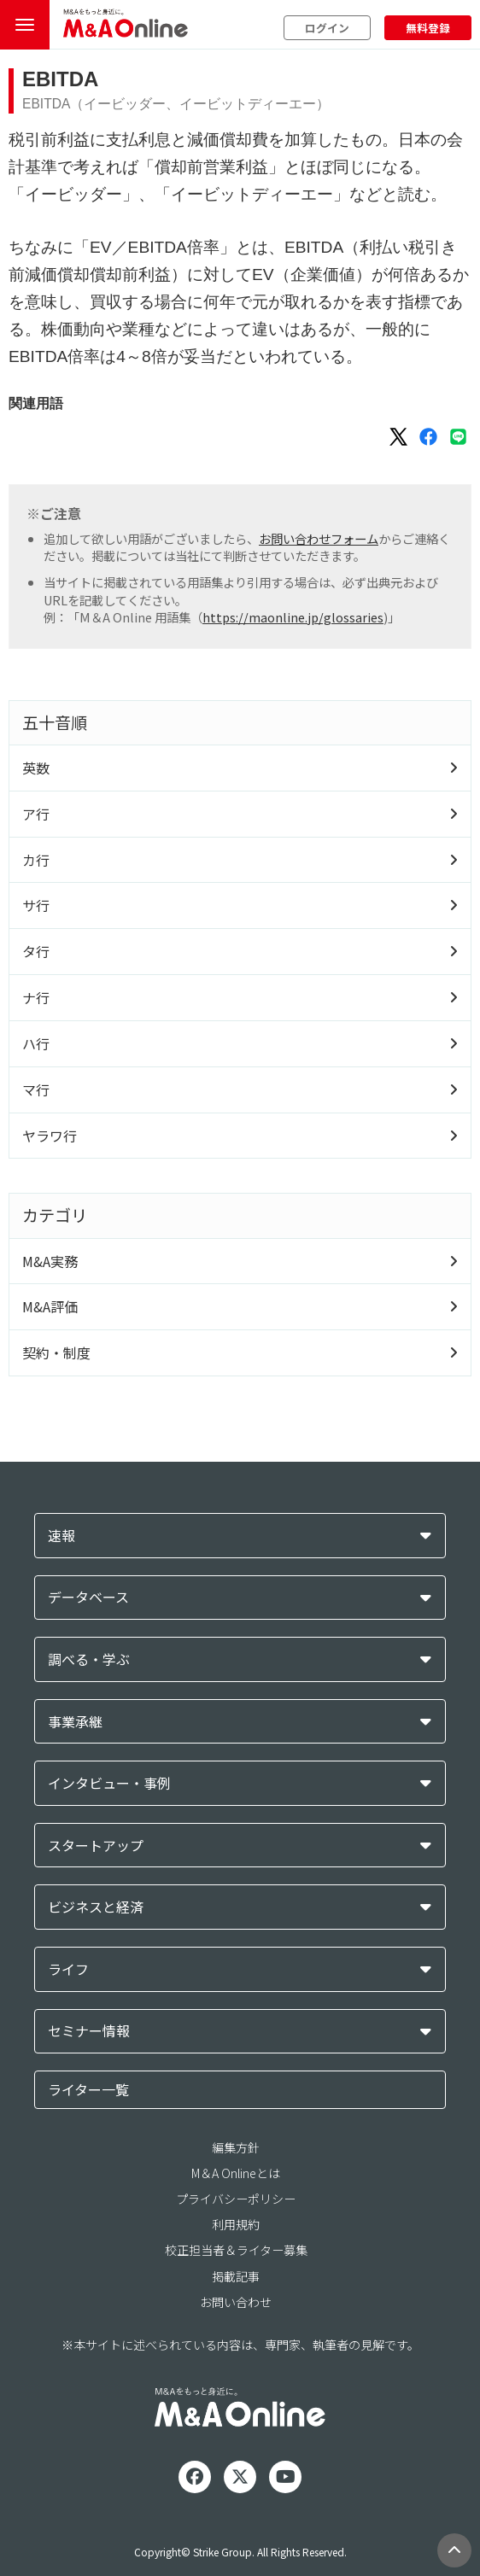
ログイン (327, 28)
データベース (88, 1597)
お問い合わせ (236, 2301)
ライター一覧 (88, 2089)
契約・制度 (56, 1352)
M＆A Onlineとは (235, 2173)
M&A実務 (50, 1261)
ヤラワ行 (49, 1135)
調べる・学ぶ (89, 1659)
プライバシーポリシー (236, 2198)
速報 (61, 1535)
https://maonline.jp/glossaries (292, 617)
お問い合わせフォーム (318, 538)
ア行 (36, 813)
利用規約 (236, 2224)
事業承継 (75, 1722)
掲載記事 (236, 2276)
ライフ (68, 1969)
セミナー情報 (89, 2031)
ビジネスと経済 (95, 1907)
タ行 (36, 951)
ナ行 (36, 997)
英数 (36, 767)
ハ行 (36, 1043)
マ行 (36, 1089)
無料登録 (428, 28)
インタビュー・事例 (109, 1783)
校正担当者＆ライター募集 (236, 2249)
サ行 (36, 905)
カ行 (36, 860)
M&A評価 (50, 1306)
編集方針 (236, 2147)
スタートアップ (95, 1845)
